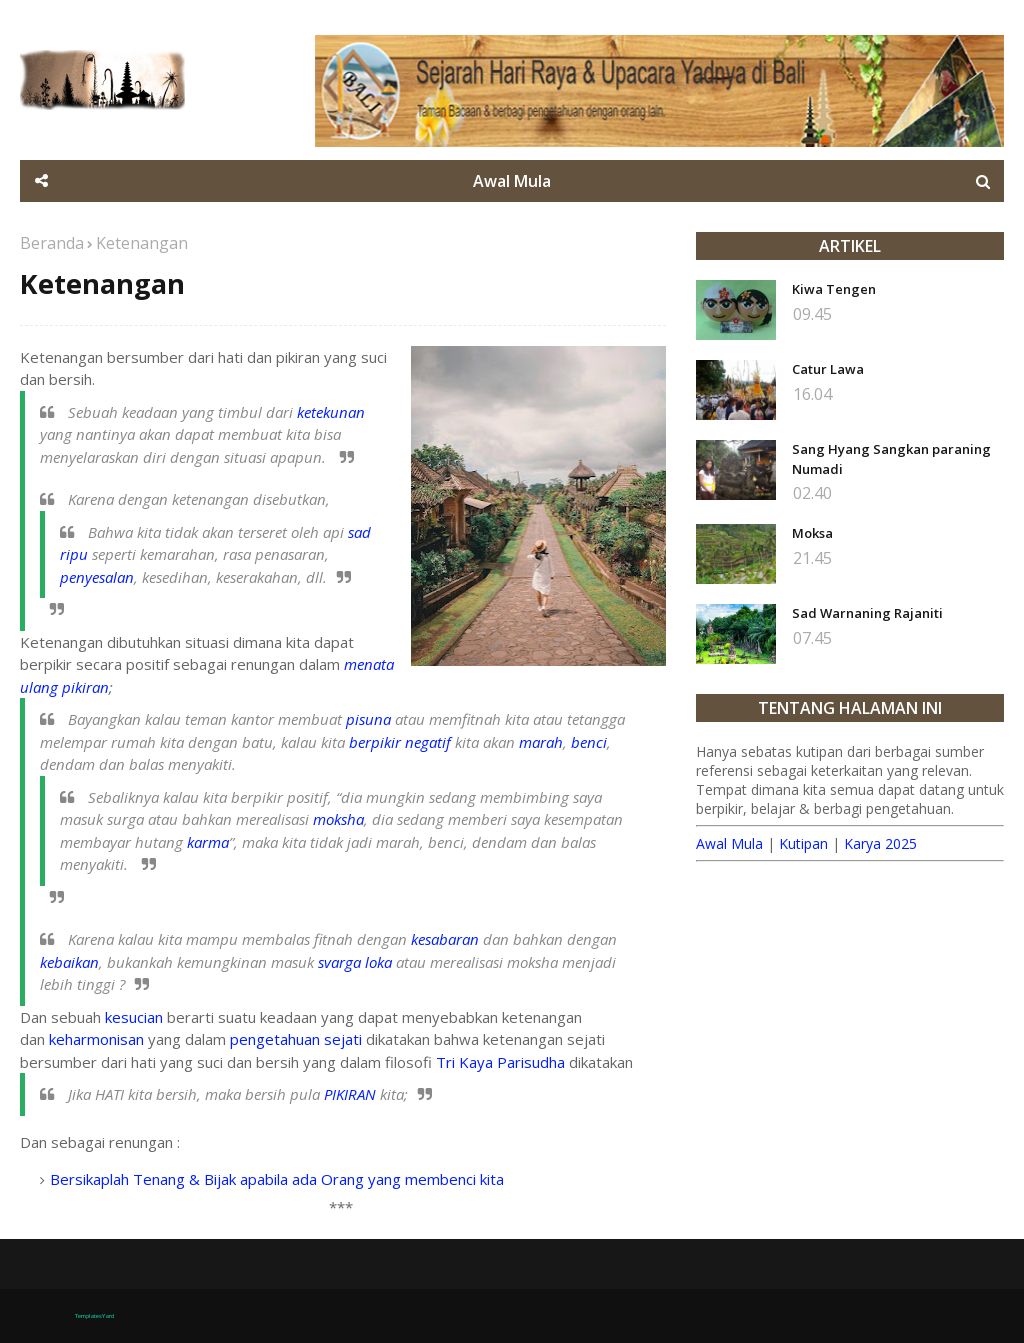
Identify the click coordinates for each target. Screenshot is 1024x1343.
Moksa (812, 533)
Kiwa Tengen (834, 289)
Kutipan (803, 843)
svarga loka (355, 962)
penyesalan (97, 577)
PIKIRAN (350, 1094)
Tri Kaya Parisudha (500, 1062)
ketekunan (331, 412)
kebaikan (69, 962)
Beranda (52, 243)
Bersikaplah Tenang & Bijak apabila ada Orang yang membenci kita (277, 1179)
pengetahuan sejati (296, 1039)
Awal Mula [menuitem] (512, 181)
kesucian (134, 1017)
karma (208, 842)
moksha (338, 819)
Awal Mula (729, 843)
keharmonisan (96, 1039)
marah (541, 742)
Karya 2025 (880, 843)
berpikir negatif (400, 742)
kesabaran (445, 939)
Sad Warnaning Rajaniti (867, 613)
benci (589, 742)
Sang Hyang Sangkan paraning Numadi (891, 459)
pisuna (368, 719)
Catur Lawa (828, 369)
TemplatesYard (94, 1316)
